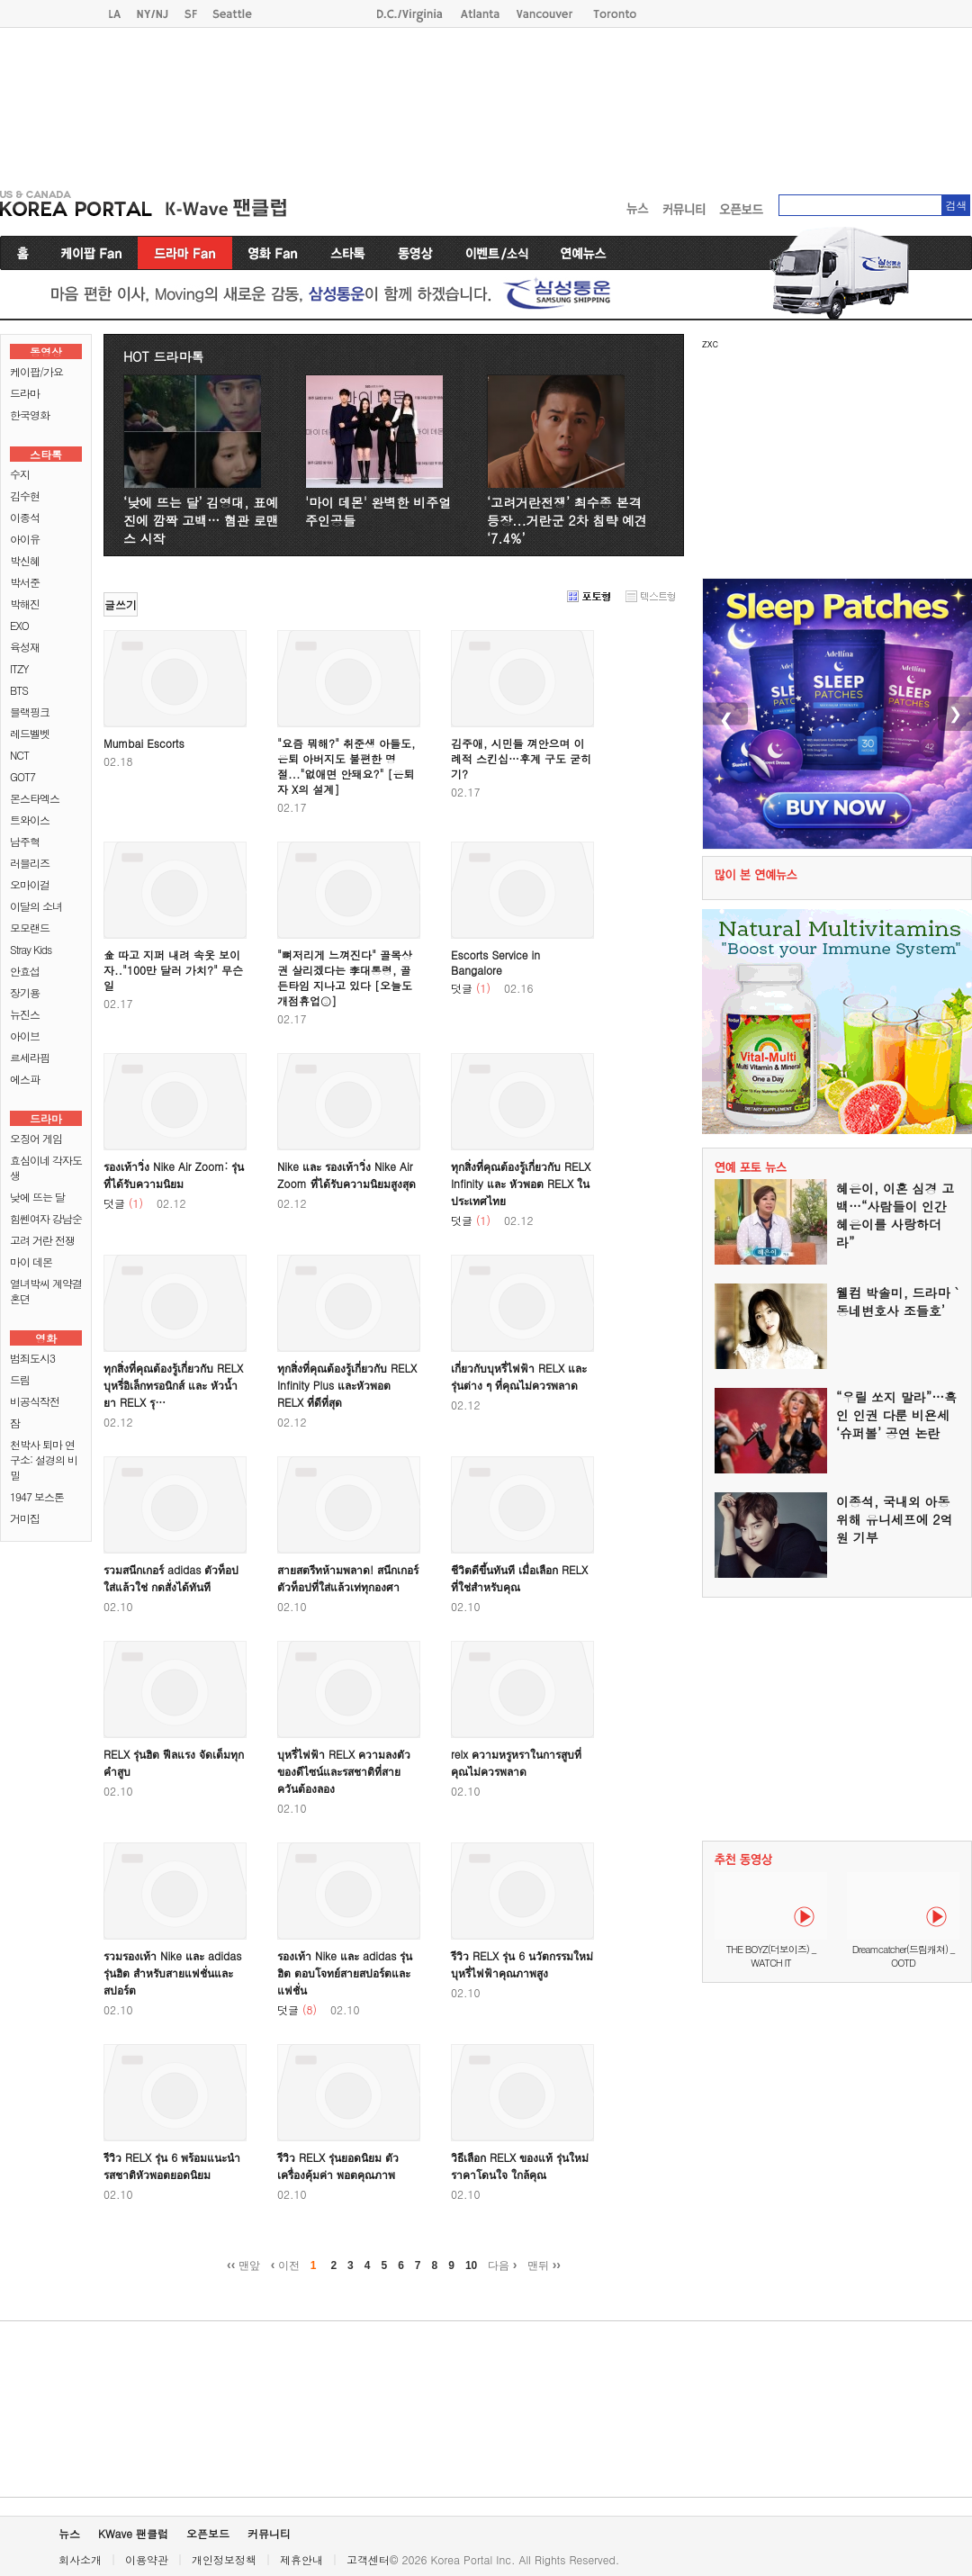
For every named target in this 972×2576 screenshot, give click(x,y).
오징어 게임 (36, 1138)
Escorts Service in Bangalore (495, 962)
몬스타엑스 (34, 798)
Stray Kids (30, 949)
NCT (19, 754)
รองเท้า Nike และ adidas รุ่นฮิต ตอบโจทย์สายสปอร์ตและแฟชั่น (344, 1972)
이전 (285, 2264)
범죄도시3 (32, 1357)
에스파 (25, 1078)
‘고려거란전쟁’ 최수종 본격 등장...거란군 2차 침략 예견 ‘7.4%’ (567, 520)
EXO (19, 625)
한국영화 (30, 414)
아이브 (25, 1035)
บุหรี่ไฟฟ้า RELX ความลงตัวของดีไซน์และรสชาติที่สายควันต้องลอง (343, 1771)
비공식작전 (34, 1401)
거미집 (25, 1518)
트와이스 (30, 819)
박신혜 (25, 560)
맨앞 (243, 2264)
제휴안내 (301, 2559)
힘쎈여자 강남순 (46, 1218)
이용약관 (146, 2559)
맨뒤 (544, 2264)
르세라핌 (30, 1057)
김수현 (25, 495)
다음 (502, 2264)
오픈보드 (208, 2533)
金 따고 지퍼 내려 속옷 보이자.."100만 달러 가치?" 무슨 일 (173, 970)
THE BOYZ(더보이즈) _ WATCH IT (770, 1955)
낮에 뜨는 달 (37, 1196)
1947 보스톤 (37, 1496)
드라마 (25, 393)
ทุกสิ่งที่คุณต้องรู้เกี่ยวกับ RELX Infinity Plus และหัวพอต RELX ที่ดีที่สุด (347, 1385)
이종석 (25, 517)
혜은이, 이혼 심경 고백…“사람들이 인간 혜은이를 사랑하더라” (895, 1215)
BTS (19, 690)
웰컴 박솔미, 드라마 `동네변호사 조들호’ (897, 1301)
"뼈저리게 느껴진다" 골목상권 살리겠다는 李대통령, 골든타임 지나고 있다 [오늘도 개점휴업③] (344, 977)
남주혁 (25, 841)
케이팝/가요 (36, 371)
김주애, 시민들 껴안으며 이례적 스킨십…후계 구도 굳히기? (521, 758)
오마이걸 (30, 884)
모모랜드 (30, 927)
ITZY (19, 668)
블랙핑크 (30, 711)
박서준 (25, 582)
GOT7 (22, 776)
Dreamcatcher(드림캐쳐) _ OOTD (903, 1955)
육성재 (25, 646)
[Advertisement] (248, 104)
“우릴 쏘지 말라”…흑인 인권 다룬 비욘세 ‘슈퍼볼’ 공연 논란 (896, 1415)
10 (471, 2265)
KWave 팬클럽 (133, 2533)
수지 (20, 474)
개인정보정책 (224, 2559)
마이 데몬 (31, 1261)
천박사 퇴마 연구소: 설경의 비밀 (43, 1459)
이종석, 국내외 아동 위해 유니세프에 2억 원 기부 (894, 1519)
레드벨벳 (30, 733)
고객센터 (368, 2559)
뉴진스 (25, 1014)
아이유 (25, 538)
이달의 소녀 (36, 906)
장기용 (25, 992)
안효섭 (25, 970)
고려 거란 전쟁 (42, 1239)
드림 (20, 1379)
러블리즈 (30, 862)
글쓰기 (120, 604)
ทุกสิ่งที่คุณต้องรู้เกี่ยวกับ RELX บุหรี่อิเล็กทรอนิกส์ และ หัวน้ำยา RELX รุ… (173, 1385)
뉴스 (69, 2533)
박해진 (25, 603)
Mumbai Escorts (144, 743)
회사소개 (80, 2559)
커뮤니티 (269, 2533)
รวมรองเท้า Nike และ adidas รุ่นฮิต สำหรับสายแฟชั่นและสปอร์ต (172, 1972)
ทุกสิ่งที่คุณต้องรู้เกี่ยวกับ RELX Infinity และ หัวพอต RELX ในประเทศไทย (520, 1183)
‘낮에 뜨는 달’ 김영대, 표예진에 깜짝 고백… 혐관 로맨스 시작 (201, 520)
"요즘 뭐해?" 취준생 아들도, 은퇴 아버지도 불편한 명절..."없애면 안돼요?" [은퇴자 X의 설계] (346, 766)
